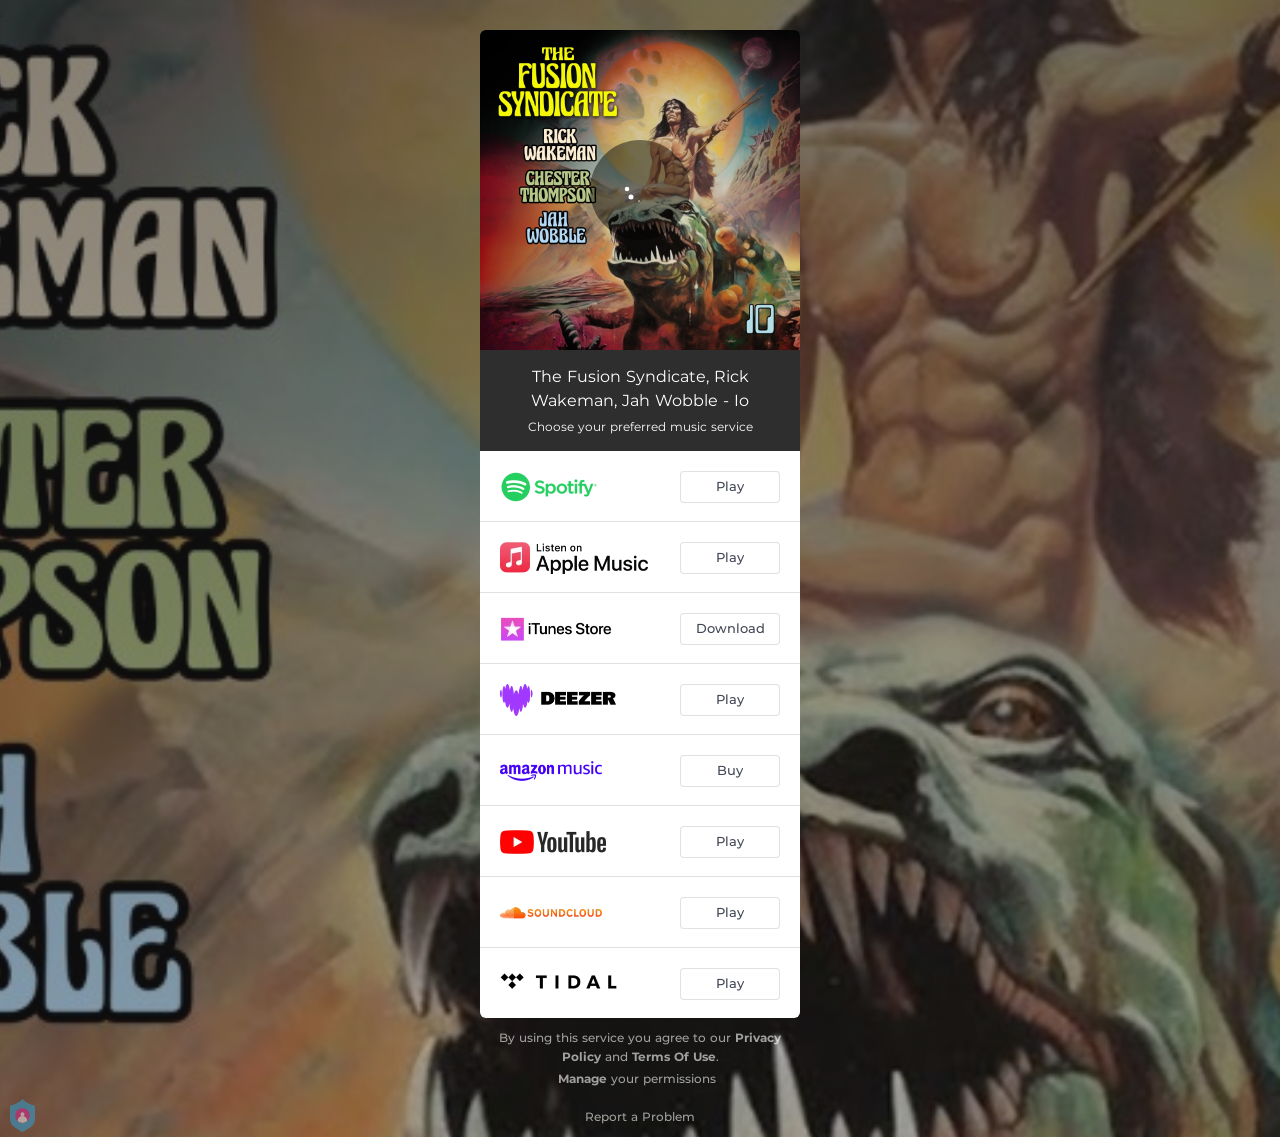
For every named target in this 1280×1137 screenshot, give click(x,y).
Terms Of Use (674, 1056)
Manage (582, 1078)
